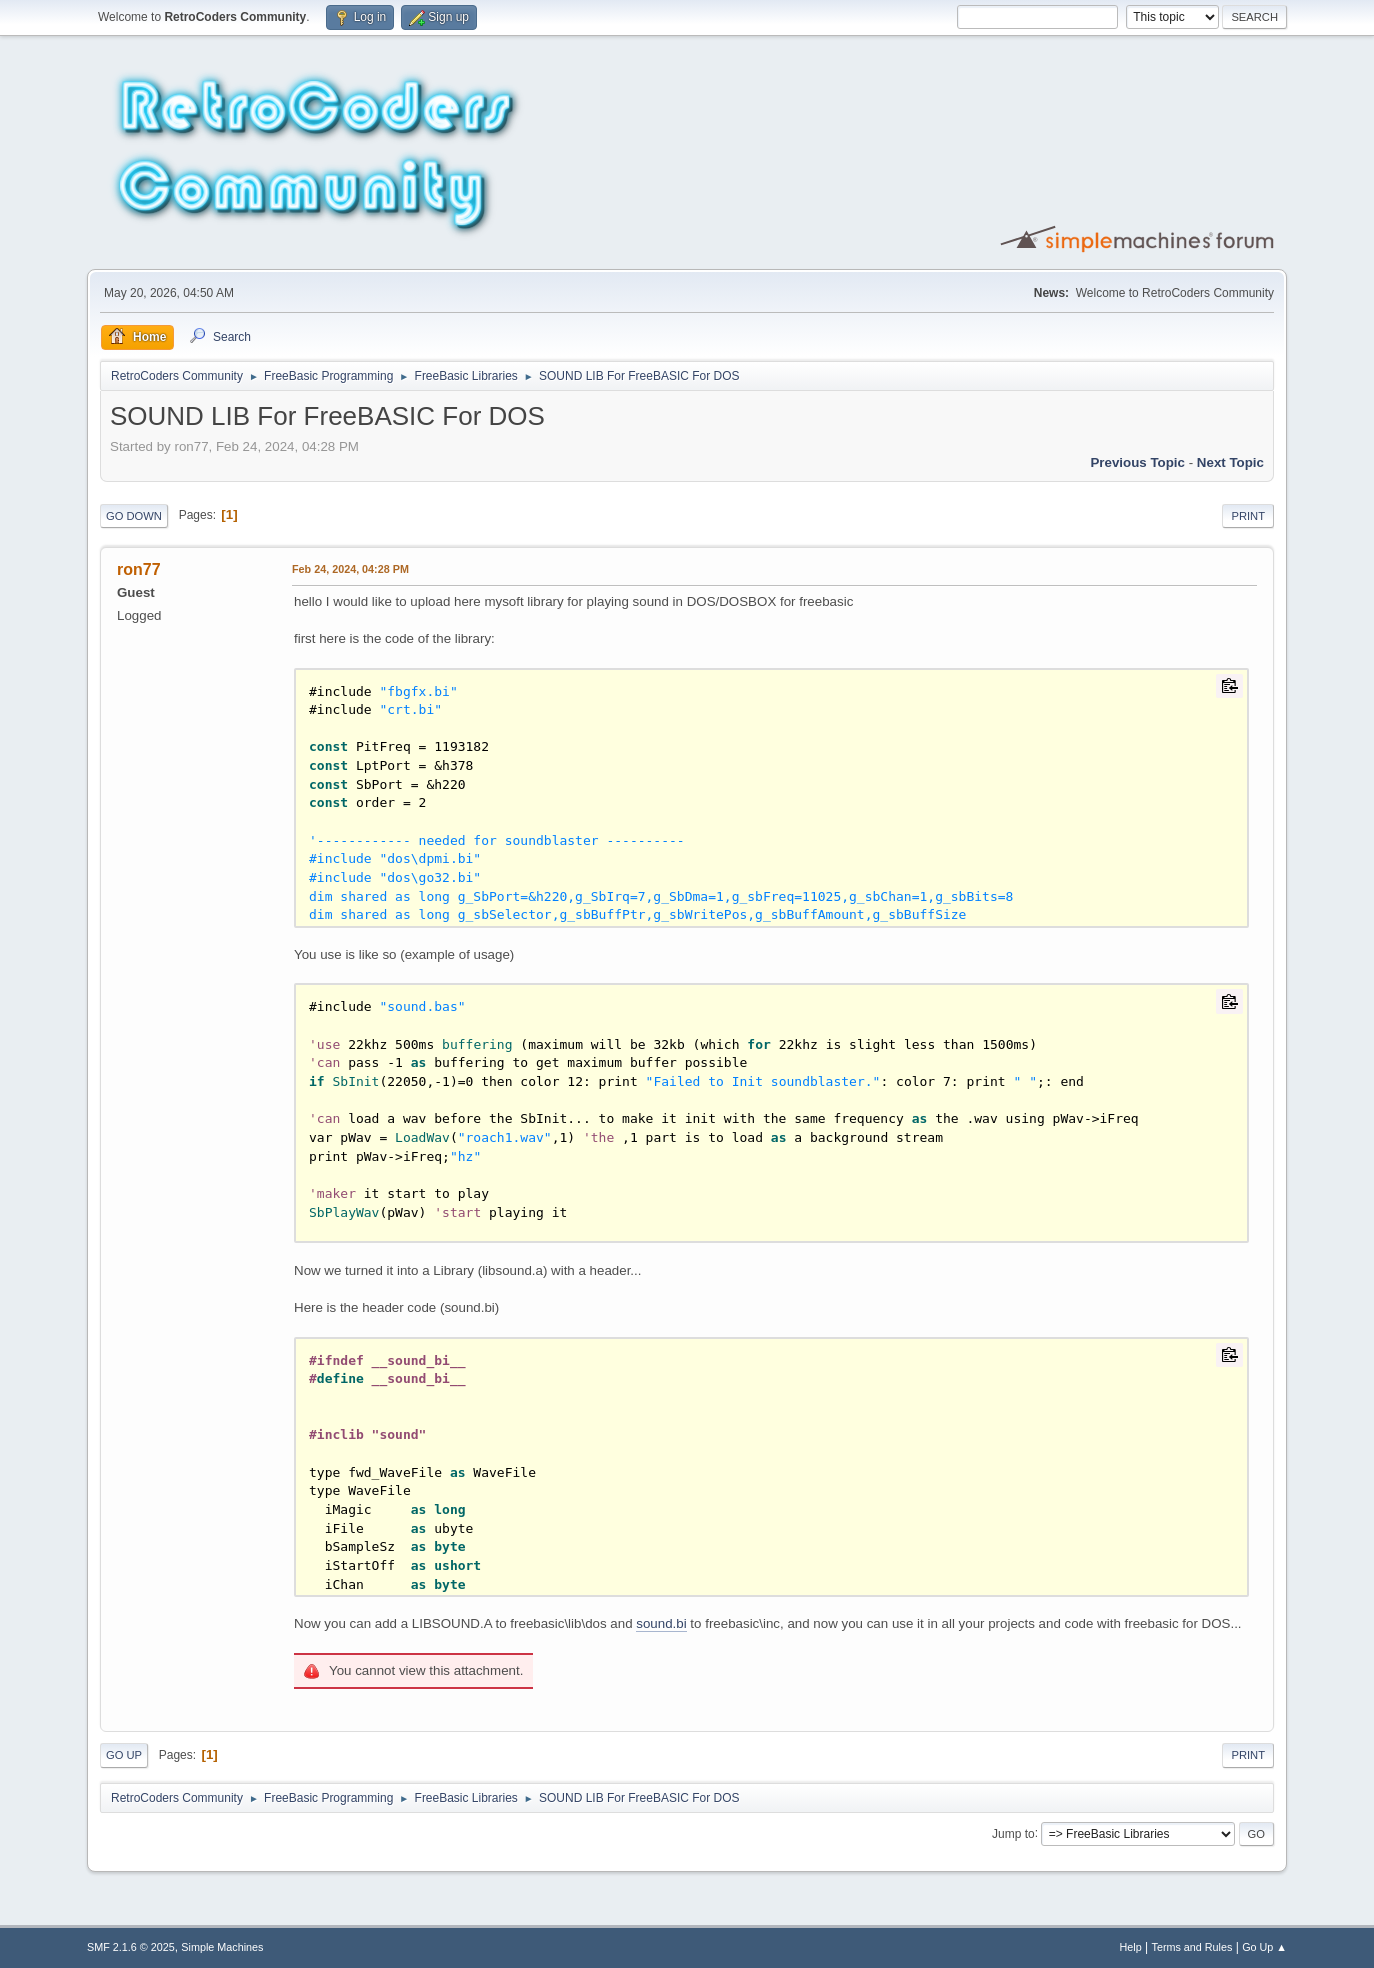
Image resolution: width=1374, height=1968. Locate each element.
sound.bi (661, 1623)
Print (1248, 516)
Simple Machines (222, 1947)
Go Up (124, 1755)
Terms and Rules (1192, 1947)
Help (1131, 1947)
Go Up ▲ (1264, 1947)
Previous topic (1137, 462)
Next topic (1230, 462)
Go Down (134, 516)
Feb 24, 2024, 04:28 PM (350, 569)
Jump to (1013, 1833)
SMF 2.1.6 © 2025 (131, 1947)
